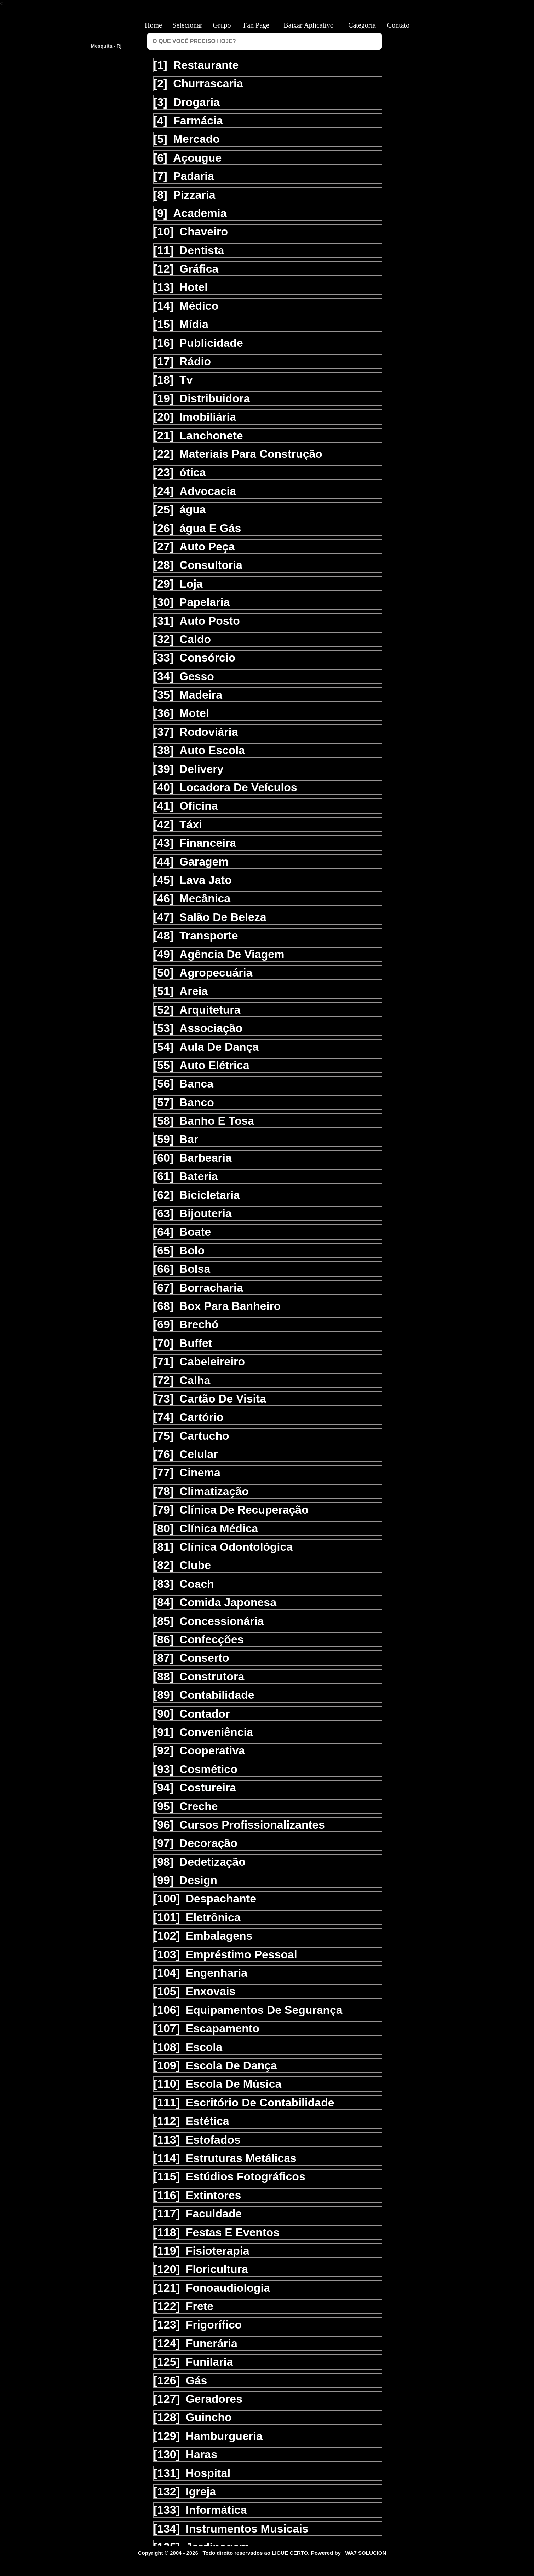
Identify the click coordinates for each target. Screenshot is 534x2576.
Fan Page (256, 25)
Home (153, 25)
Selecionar (187, 25)
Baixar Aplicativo (308, 25)
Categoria (362, 25)
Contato (401, 25)
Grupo (222, 25)
